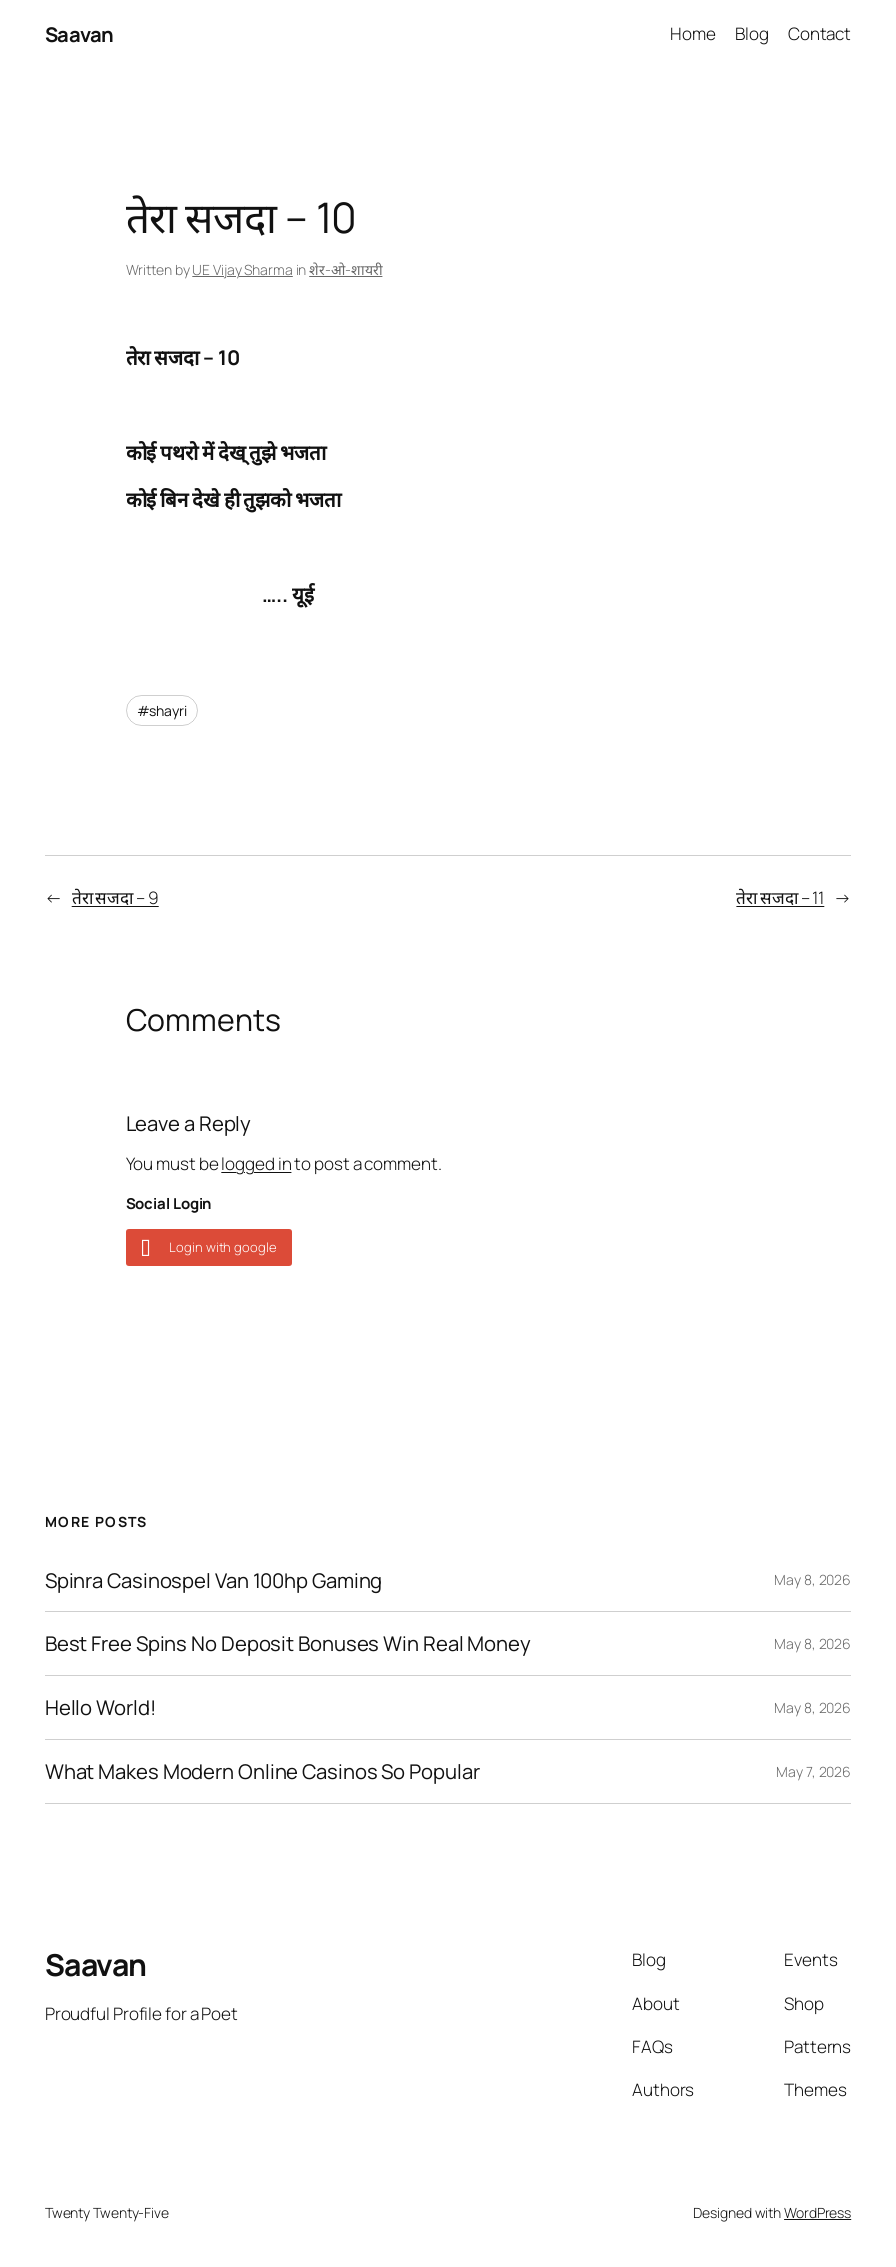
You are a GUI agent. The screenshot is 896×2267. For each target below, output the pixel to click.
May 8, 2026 (812, 1579)
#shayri (162, 710)
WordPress (817, 2212)
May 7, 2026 (813, 1771)
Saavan (79, 34)
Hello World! (100, 1707)
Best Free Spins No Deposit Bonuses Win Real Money (288, 1643)
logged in (256, 1163)
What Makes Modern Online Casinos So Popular (262, 1771)
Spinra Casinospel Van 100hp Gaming (214, 1580)
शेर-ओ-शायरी (345, 269)
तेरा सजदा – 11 (780, 897)
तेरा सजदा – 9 (115, 897)
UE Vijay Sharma (242, 269)
